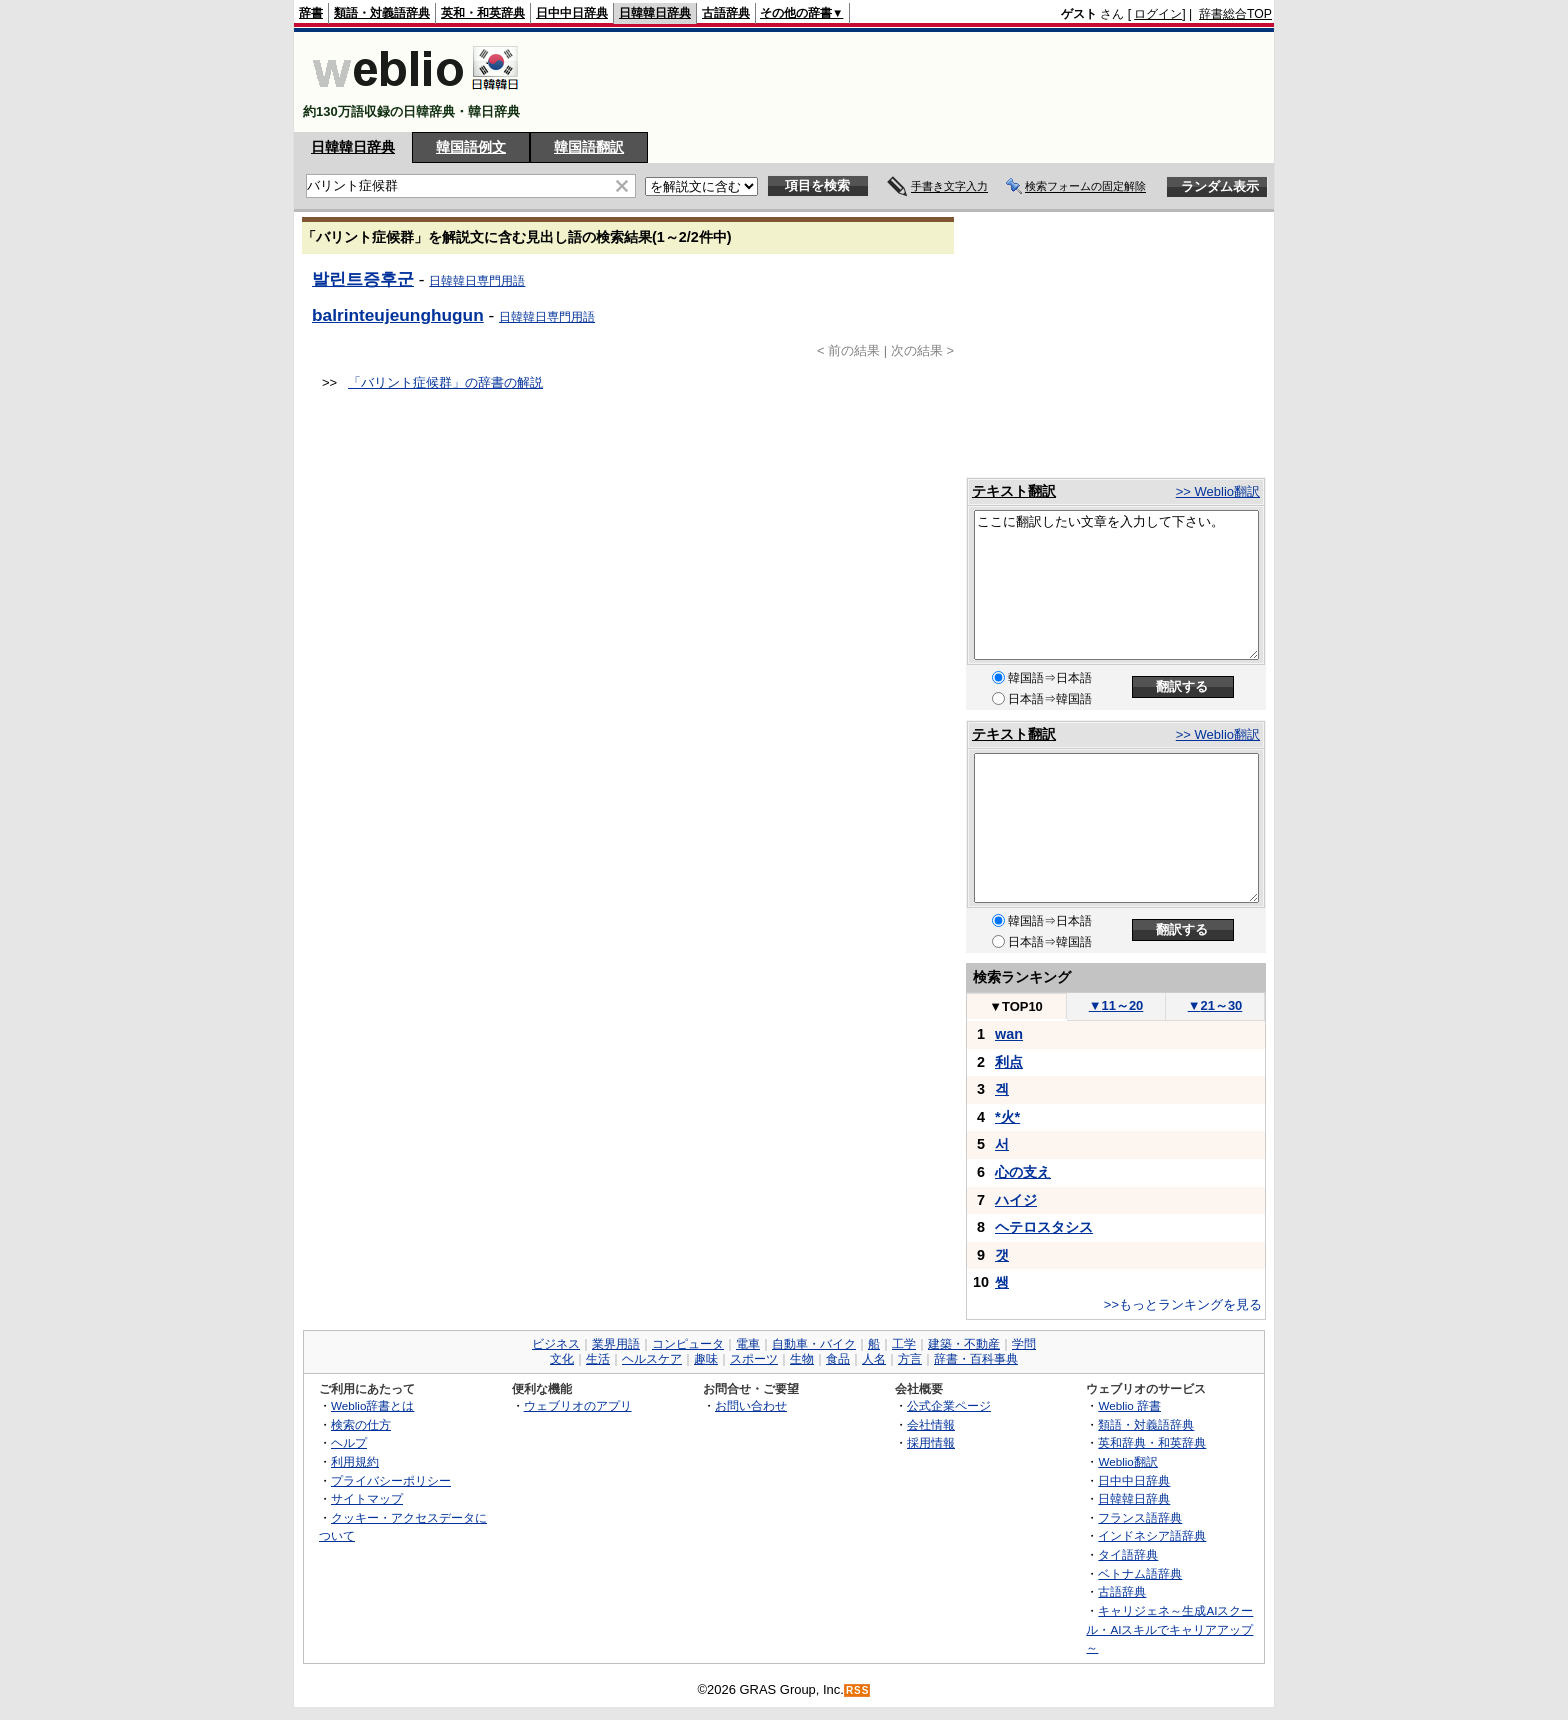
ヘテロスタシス (1044, 1227)
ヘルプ (349, 1442)
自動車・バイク (814, 1344)
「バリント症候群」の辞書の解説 (445, 382)
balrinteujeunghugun (398, 315)
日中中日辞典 (572, 13)
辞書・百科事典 (976, 1359)
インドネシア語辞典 (1152, 1535)
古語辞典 (726, 13)
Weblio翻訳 (1127, 1461)
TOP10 (1016, 1006)
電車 (748, 1344)
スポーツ (754, 1359)
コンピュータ (688, 1344)
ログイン (1158, 14)
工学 (904, 1344)
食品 (838, 1359)
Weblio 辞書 (1129, 1405)
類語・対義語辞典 (382, 13)
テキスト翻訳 (1014, 491)
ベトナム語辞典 (1140, 1573)
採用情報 (931, 1442)
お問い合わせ (751, 1405)
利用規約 (355, 1461)
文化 (562, 1359)
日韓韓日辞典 (655, 13)
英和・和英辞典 (483, 13)
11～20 (1116, 1005)
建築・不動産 (964, 1344)
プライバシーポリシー (391, 1480)
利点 (1009, 1062)
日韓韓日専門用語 (477, 281)
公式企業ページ (949, 1405)
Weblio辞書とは (372, 1405)
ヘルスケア (652, 1359)
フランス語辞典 (1140, 1517)
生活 (598, 1359)
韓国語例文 (471, 147)
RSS (858, 1690)
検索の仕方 (361, 1424)
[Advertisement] (908, 82)
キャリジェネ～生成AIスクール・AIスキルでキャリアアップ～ (1169, 1629)
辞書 (311, 13)
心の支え (1023, 1172)
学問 (1024, 1344)
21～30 (1215, 1005)
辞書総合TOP (1235, 14)
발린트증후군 (363, 279)
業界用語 (616, 1344)
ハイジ (1016, 1200)
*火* (1007, 1117)
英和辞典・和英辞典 (1152, 1442)
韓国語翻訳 (589, 147)
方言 (910, 1359)
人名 (874, 1359)
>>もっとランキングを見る (1183, 1304)
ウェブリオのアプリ (578, 1405)
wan (1009, 1034)
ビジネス (556, 1344)
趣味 (706, 1359)
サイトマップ (367, 1498)
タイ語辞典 (1128, 1554)
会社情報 (931, 1424)
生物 (802, 1359)
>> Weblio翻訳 (1218, 491)
